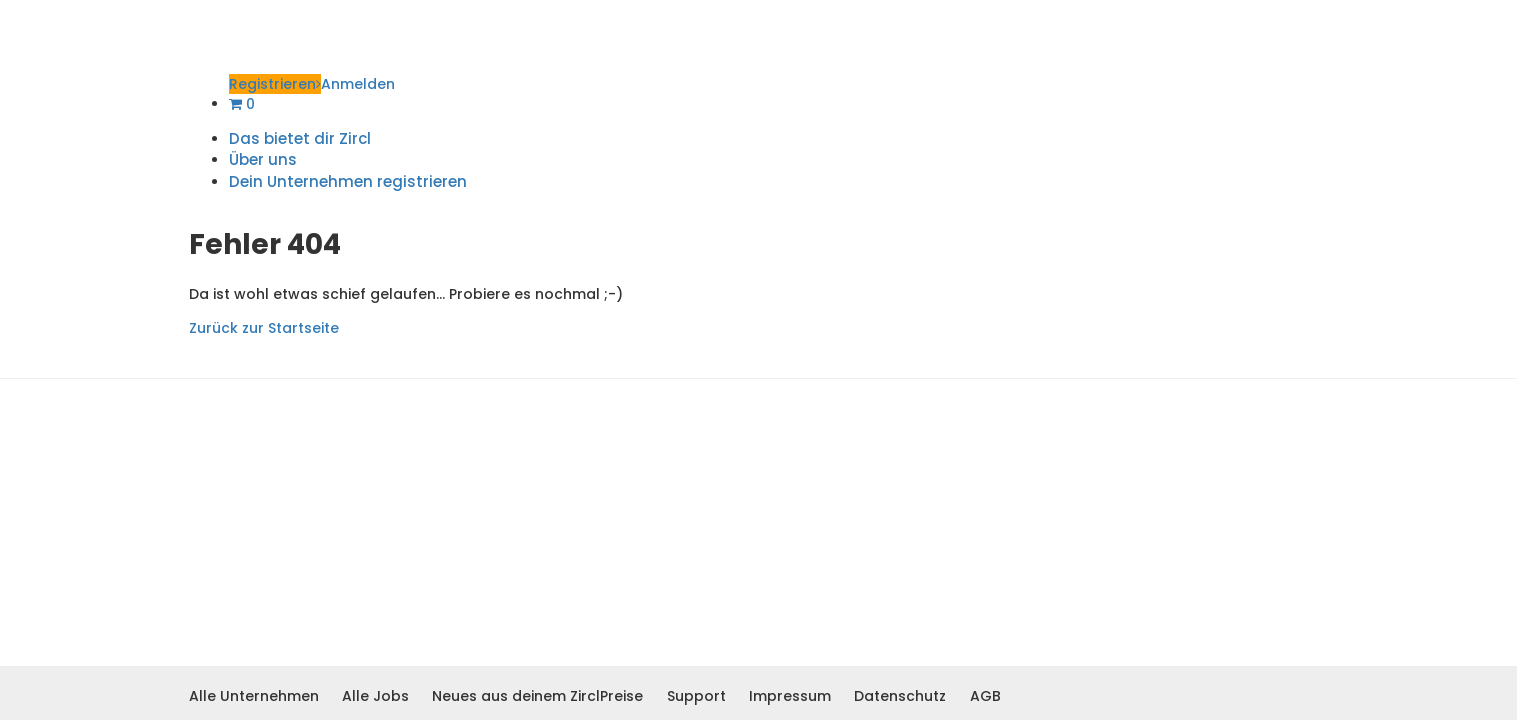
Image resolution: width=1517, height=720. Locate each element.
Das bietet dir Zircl (300, 138)
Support (696, 696)
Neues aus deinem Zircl (516, 696)
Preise (621, 696)
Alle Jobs (375, 696)
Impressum (790, 696)
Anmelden (358, 84)
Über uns (263, 159)
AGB (985, 696)
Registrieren (275, 84)
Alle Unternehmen (254, 696)
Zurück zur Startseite (264, 328)
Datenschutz (900, 696)
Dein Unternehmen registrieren (348, 181)
